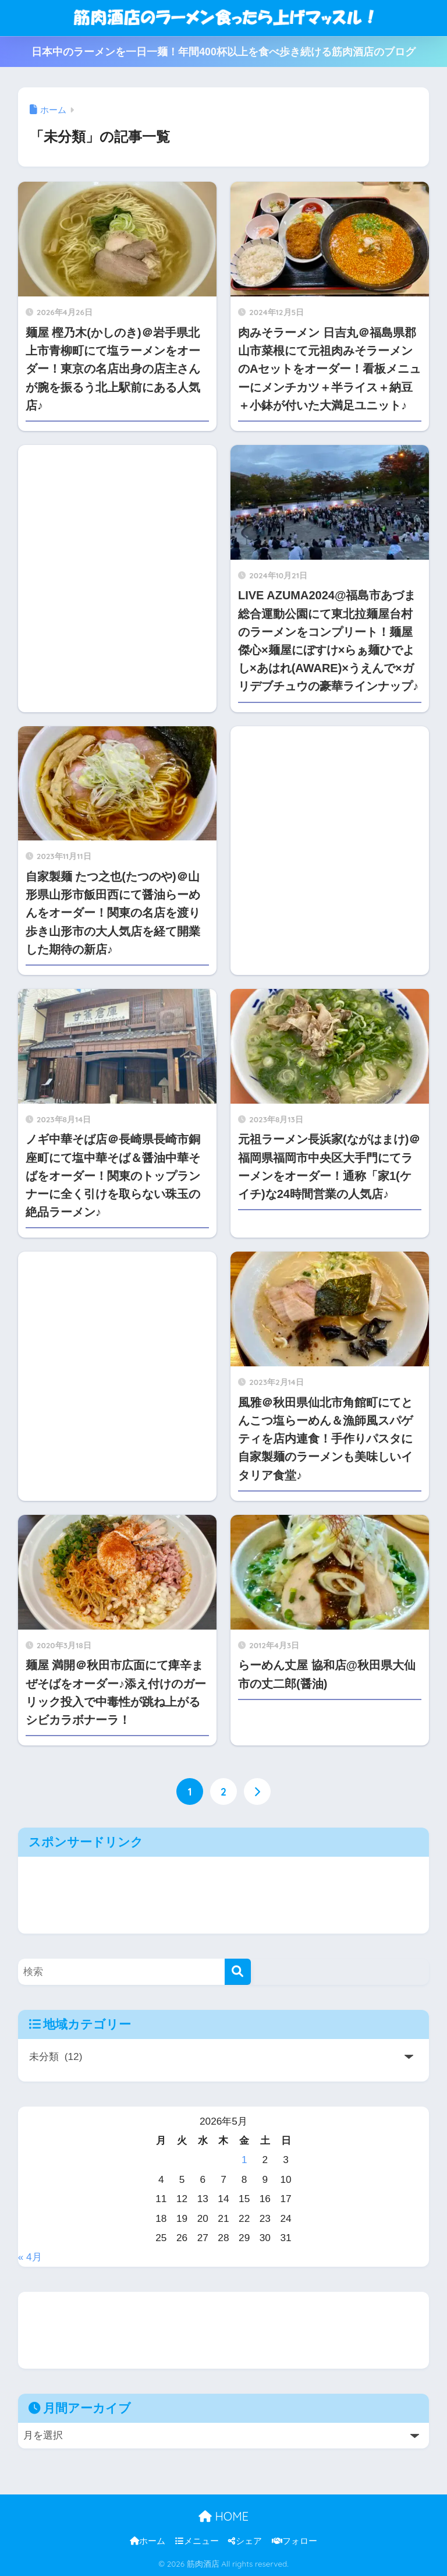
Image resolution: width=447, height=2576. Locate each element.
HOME (223, 2516)
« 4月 (30, 2257)
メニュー (197, 2541)
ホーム (147, 2541)
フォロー (294, 2541)
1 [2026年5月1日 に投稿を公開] (244, 2159)
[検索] (238, 1972)
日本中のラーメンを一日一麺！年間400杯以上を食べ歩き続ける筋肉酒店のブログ (223, 52)
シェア (245, 2541)
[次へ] (257, 1791)
